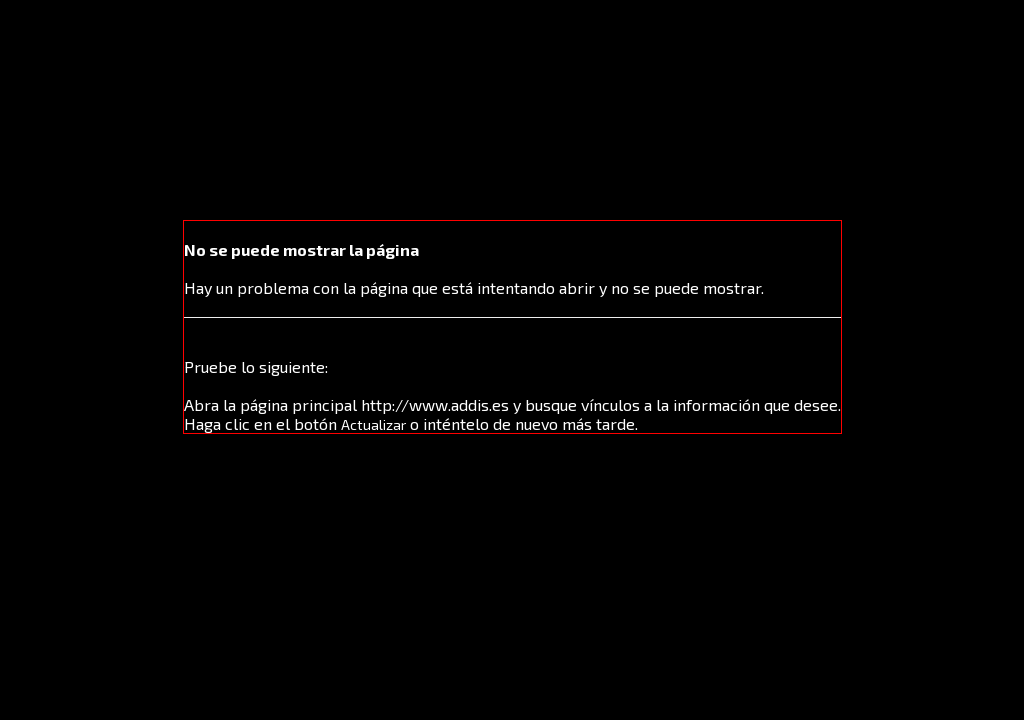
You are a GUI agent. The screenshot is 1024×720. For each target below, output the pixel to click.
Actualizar (373, 424)
